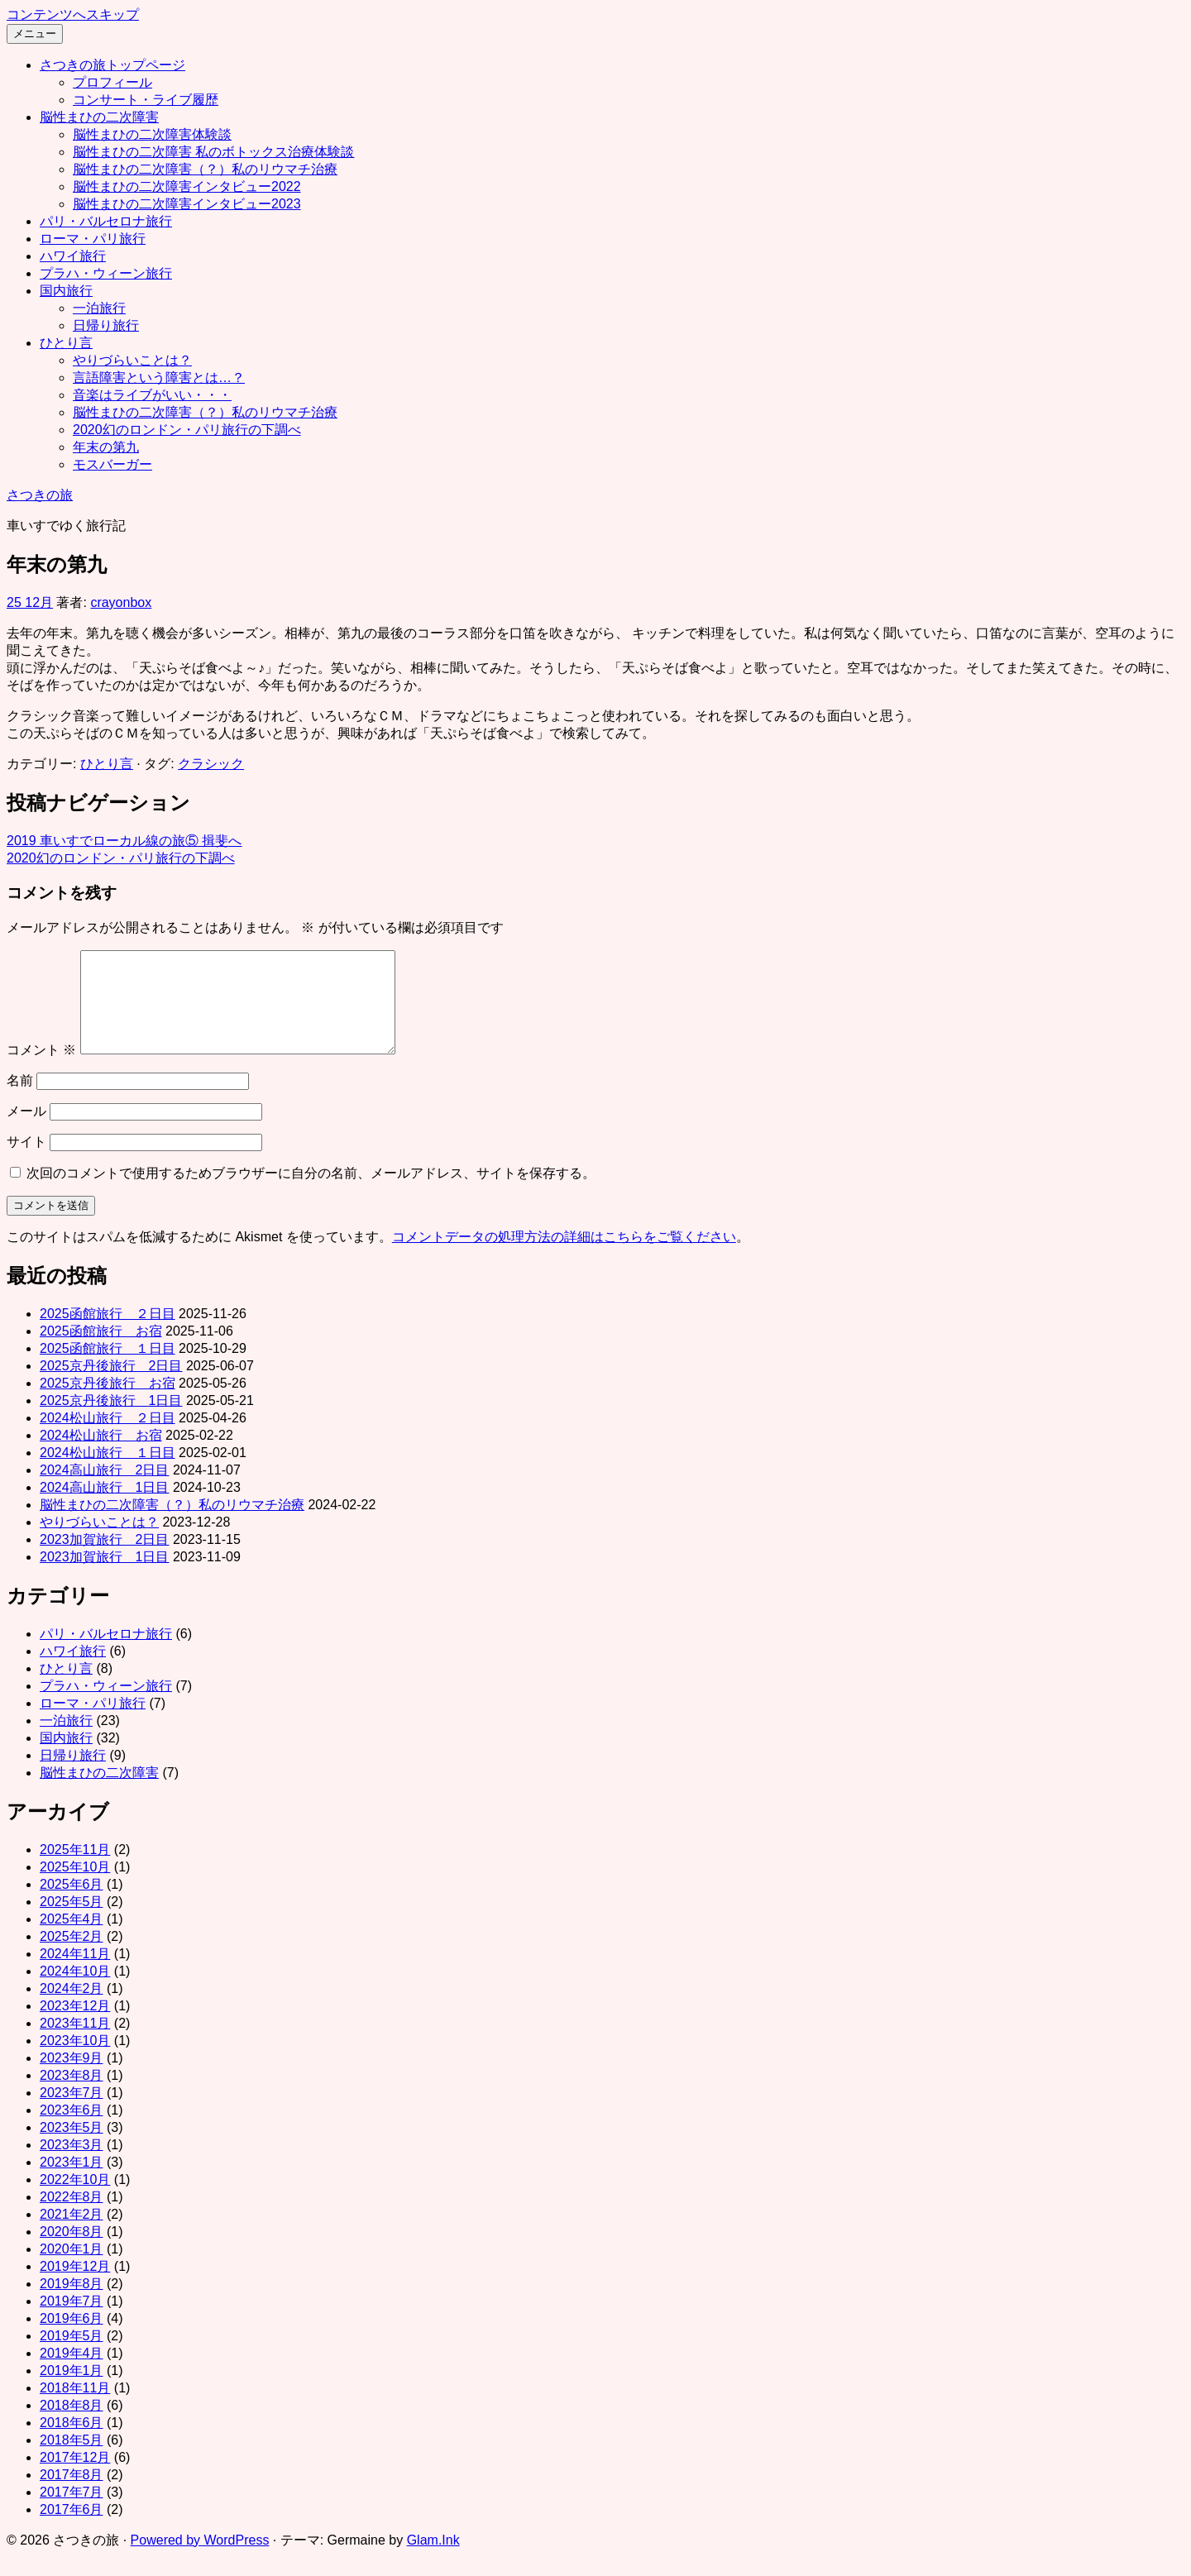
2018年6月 (71, 2442)
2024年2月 (71, 2008)
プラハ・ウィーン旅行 (106, 273)
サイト (26, 1161)
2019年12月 (75, 2286)
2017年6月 (71, 2529)
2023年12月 (75, 2026)
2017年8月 (71, 2495)
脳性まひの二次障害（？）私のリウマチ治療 (205, 169)
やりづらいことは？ (132, 360)
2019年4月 (71, 2373)
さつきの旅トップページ (112, 65)
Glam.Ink (433, 2560)
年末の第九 (106, 447)
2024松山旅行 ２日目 (107, 1438)
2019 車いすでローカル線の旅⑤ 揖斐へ (124, 841)
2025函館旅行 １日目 (107, 1368)
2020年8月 (71, 2251)
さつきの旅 (40, 495)
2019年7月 (71, 2321)
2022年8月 (71, 2217)
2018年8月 (71, 2425)
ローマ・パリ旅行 (93, 239)
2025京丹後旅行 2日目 (111, 1386)
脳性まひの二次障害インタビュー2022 (187, 186)
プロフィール (112, 82)
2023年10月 (75, 2060)
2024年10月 (75, 1991)
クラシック (211, 764)
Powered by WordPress (200, 2560)
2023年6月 (71, 2130)
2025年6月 (71, 1904)
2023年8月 (71, 2095)
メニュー (34, 33)
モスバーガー (112, 464)
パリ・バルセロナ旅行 (106, 221)
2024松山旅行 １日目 (107, 1472)
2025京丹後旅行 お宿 (107, 1403)
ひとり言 (66, 343)
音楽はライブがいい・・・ (152, 395)
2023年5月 (71, 2147)
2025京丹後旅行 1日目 (111, 1420)
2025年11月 (75, 1869)
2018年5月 (71, 2460)
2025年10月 (75, 1887)
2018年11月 (75, 2408)
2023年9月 (71, 2078)
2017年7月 (71, 2512)
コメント (41, 1070)
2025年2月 (71, 1956)
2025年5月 (71, 1921)
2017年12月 (75, 2477)
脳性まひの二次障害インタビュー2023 (187, 204)
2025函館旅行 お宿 (101, 1351)
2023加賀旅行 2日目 (105, 1559)
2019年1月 (71, 2390)
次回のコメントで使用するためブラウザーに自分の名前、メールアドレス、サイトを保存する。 (311, 1193)
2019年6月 (71, 2338)
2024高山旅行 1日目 (105, 1507)
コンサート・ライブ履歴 (145, 100)
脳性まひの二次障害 (99, 117)
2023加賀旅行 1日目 (105, 1577)
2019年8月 (71, 2303)
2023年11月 (75, 2043)
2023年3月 (71, 2165)
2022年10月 (75, 2199)
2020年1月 (71, 2269)
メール (26, 1131)
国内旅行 (66, 291)
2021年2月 (71, 2234)
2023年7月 (71, 2112)
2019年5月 (71, 2356)
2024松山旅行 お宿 (101, 1455)
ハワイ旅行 (73, 256)
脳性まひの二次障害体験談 (152, 134)
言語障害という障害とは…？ (159, 377)
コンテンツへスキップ (73, 14)
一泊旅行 (99, 308)
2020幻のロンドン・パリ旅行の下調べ (187, 430)
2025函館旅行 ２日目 (107, 1333)
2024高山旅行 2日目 (105, 1490)
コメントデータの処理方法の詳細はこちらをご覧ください (564, 1257)
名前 (20, 1100)
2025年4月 (71, 1939)
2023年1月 (71, 2182)
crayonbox (120, 602)
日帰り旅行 (106, 325)
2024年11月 (75, 1974)
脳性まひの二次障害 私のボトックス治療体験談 (213, 152)
